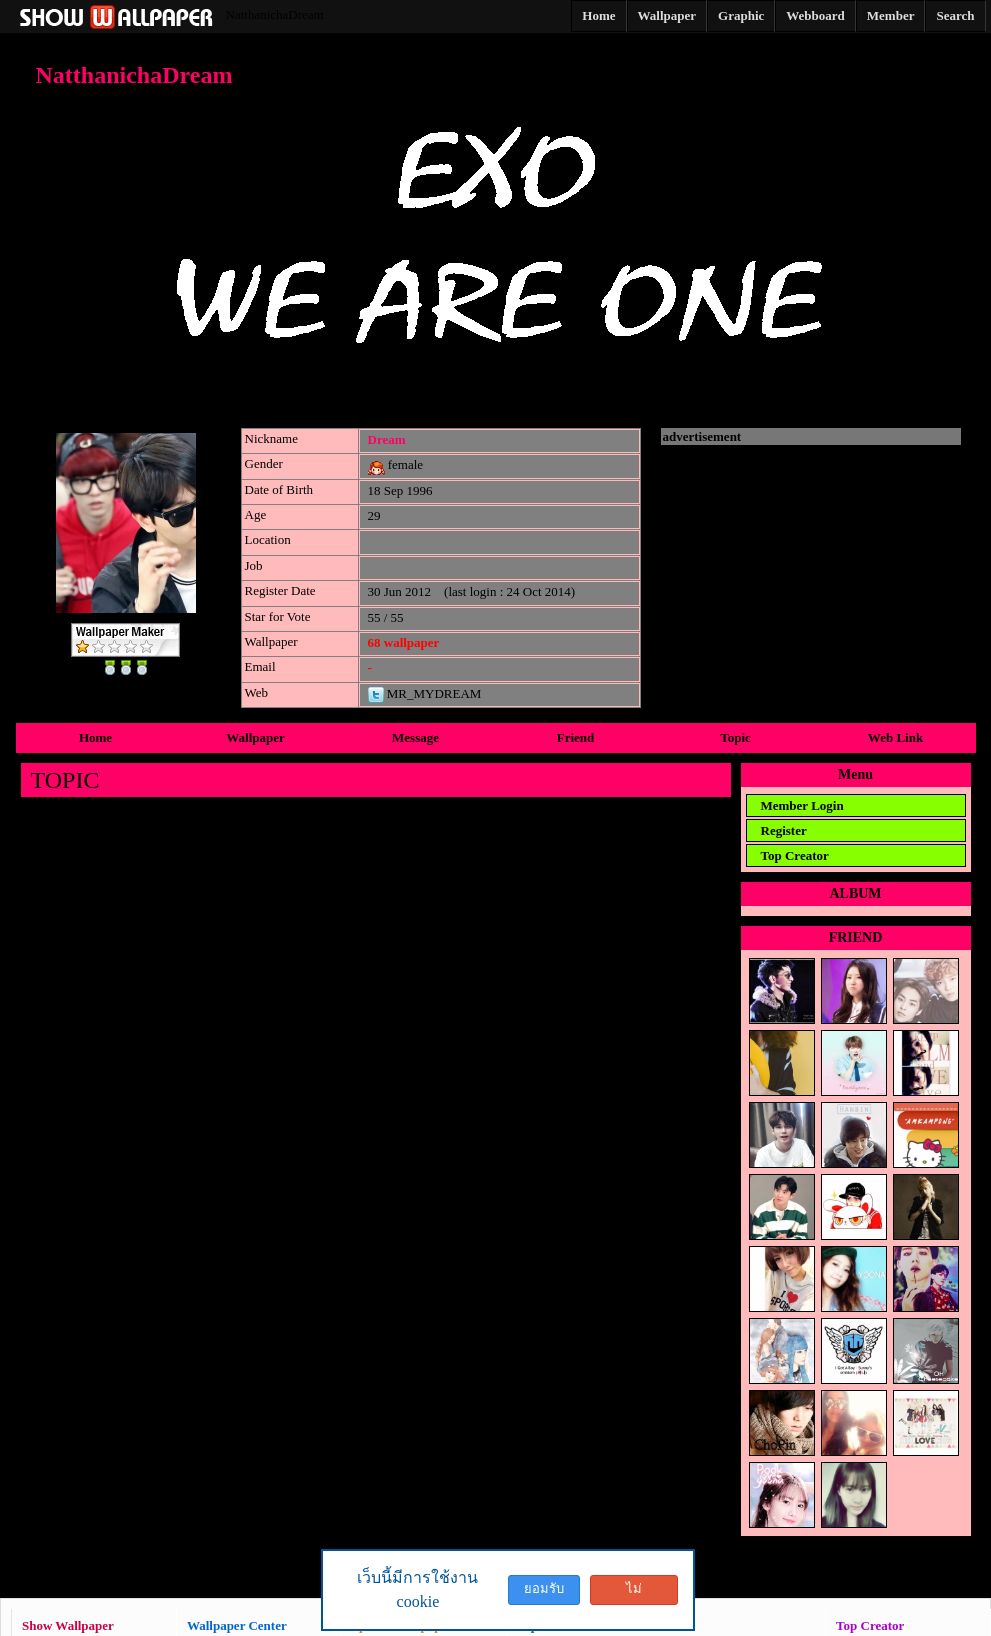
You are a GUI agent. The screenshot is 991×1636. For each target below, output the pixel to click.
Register (784, 830)
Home (95, 737)
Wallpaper (255, 737)
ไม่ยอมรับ (634, 1593)
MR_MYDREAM (425, 693)
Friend (576, 737)
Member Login (802, 805)
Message (415, 737)
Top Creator (795, 855)
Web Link (895, 737)
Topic (735, 737)
